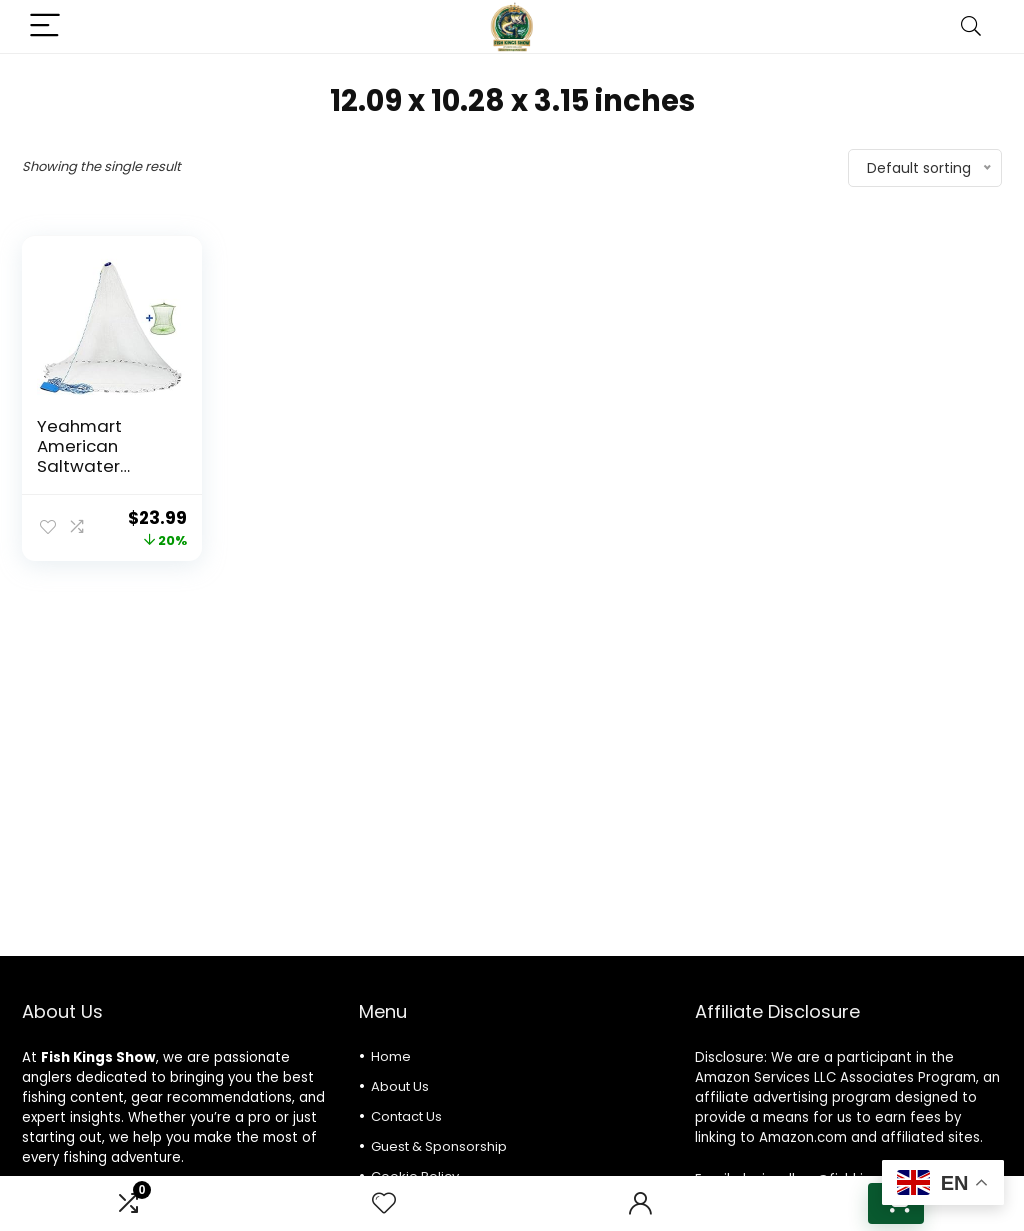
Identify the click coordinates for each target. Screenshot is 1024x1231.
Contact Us (406, 1116)
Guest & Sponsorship (439, 1146)
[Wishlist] (384, 1203)
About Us (400, 1086)
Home (391, 1056)
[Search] (971, 26)
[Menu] (46, 26)
